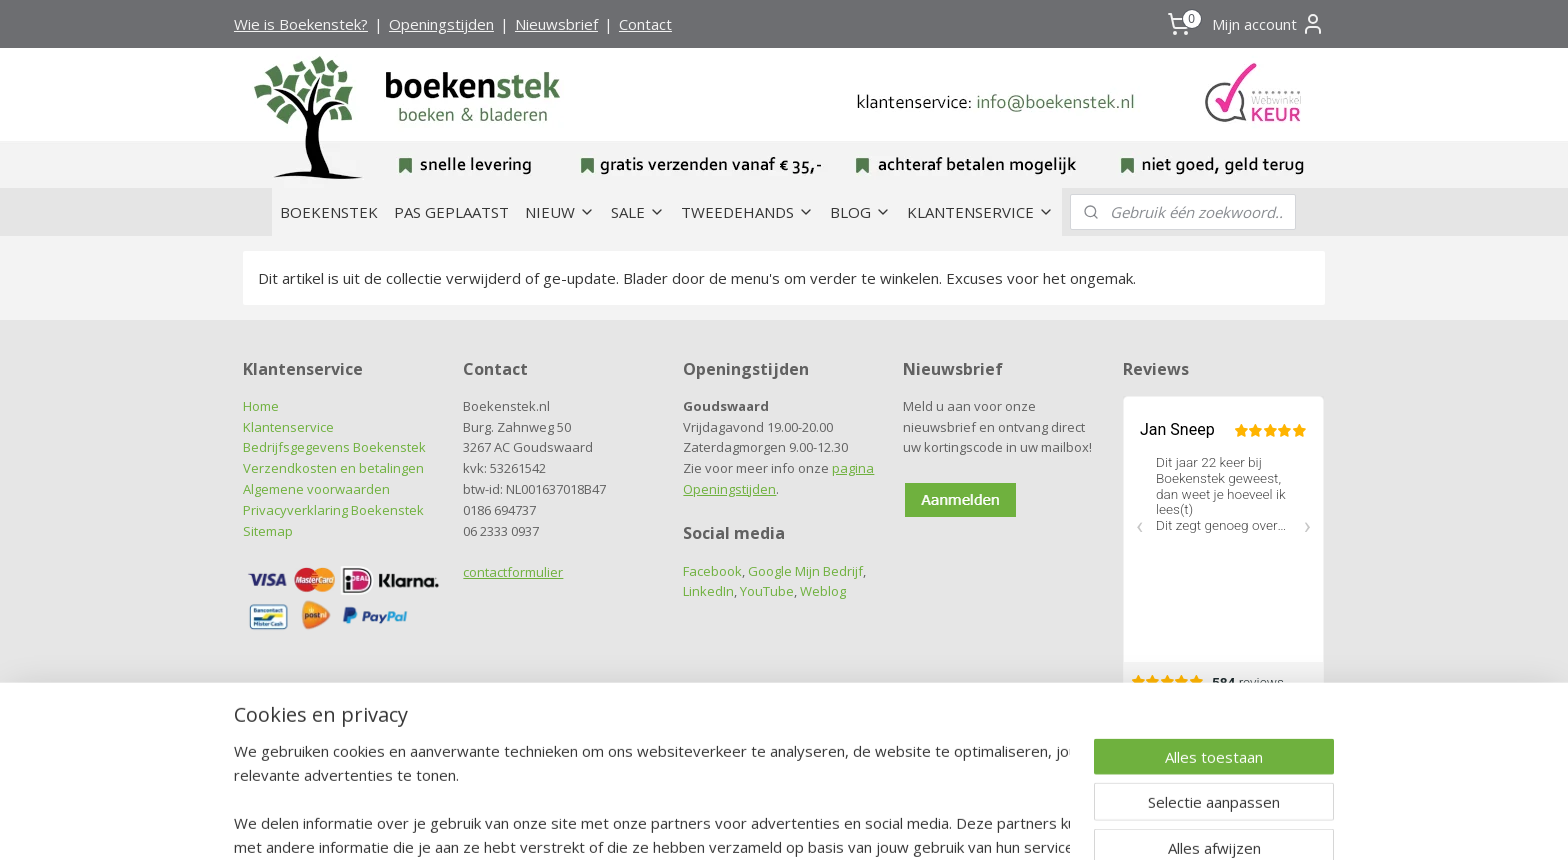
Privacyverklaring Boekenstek (333, 510)
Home (261, 406)
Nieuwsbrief (556, 24)
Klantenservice (288, 427)
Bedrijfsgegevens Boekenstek (334, 447)
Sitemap (268, 531)
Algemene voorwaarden (316, 489)
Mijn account (1268, 24)
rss (744, 819)
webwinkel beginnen (821, 819)
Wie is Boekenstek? (301, 24)
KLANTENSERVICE (980, 212)
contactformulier (513, 572)
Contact (645, 24)
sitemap (702, 819)
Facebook (712, 571)
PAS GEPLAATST (451, 212)
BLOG (860, 212)
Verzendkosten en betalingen (333, 468)
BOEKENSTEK (329, 212)
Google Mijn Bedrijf (805, 571)
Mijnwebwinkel (995, 819)
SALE (638, 212)
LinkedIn (708, 591)
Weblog (823, 591)
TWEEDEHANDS (747, 212)
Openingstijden (441, 24)
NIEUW (560, 212)
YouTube (767, 591)
